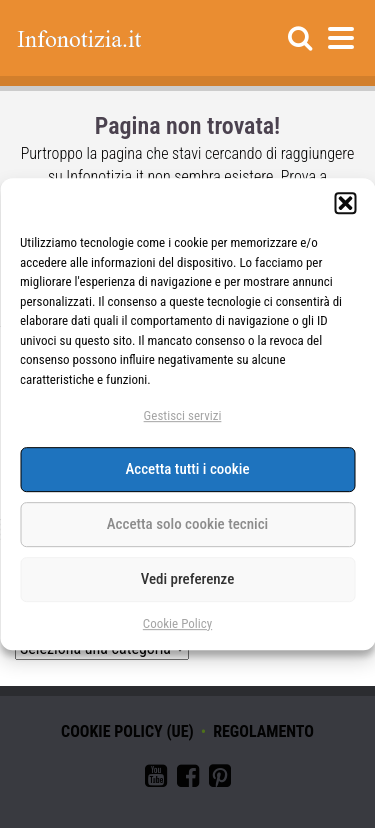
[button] (345, 203)
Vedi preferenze (188, 580)
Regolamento (263, 731)
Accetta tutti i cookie (187, 470)
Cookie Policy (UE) (127, 731)
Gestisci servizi (183, 415)
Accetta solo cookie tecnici (187, 525)
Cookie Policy (177, 623)
